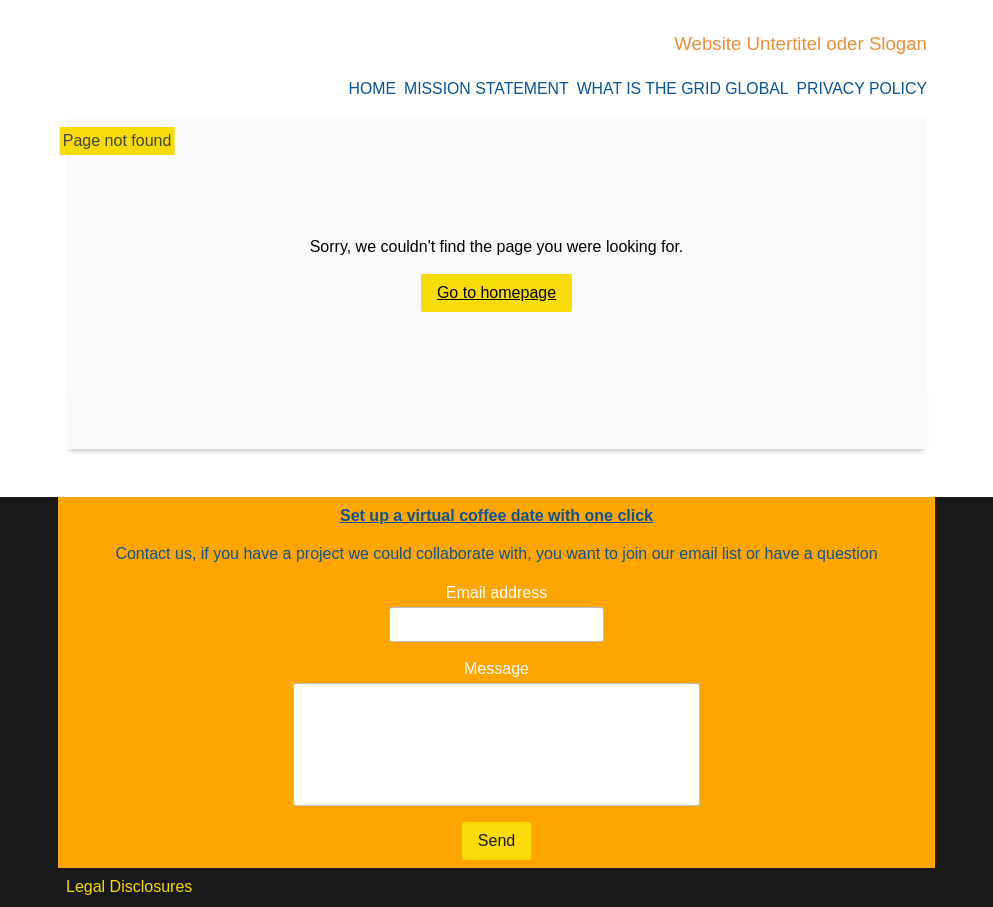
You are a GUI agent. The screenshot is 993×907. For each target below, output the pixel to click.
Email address (496, 592)
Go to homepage (496, 293)
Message (496, 668)
